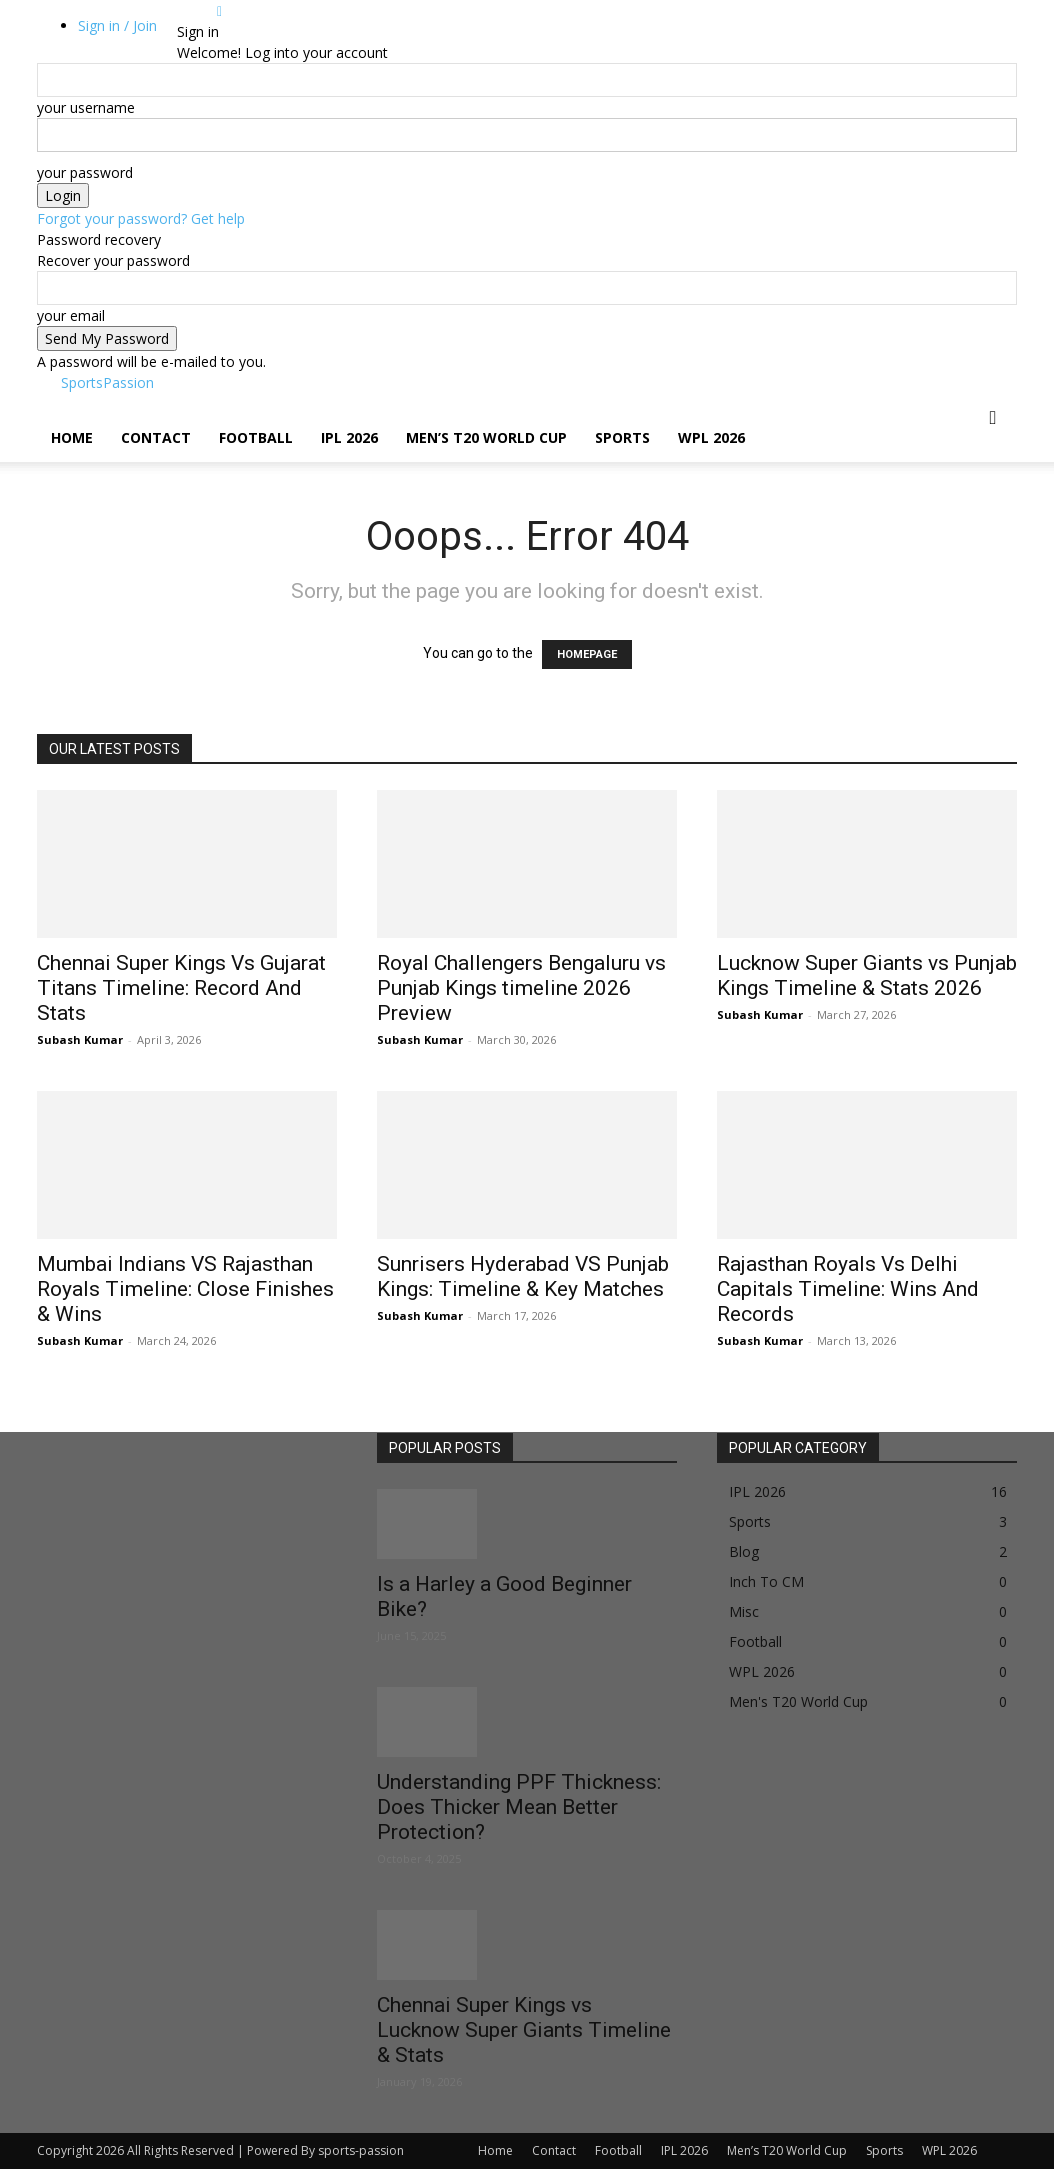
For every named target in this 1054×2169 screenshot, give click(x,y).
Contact (156, 437)
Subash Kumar (80, 1039)
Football (256, 437)
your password (85, 172)
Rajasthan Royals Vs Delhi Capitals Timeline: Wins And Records (848, 1289)
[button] (993, 418)
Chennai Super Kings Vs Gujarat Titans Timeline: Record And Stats (181, 988)
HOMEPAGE (587, 654)
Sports (622, 437)
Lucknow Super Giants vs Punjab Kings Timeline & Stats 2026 (867, 975)
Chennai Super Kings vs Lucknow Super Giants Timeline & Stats (524, 2030)
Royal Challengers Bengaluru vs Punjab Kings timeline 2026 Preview (521, 988)
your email (71, 315)
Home (72, 437)
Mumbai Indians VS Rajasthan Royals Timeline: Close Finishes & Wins (185, 1289)
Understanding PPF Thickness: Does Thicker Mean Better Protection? (519, 1807)
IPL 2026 (349, 437)
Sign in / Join (117, 25)
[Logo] (39, 403)
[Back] (219, 10)
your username (86, 107)
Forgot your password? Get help (141, 218)
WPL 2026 (711, 437)
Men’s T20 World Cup (486, 437)
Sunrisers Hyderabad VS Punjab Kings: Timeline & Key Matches (523, 1276)
